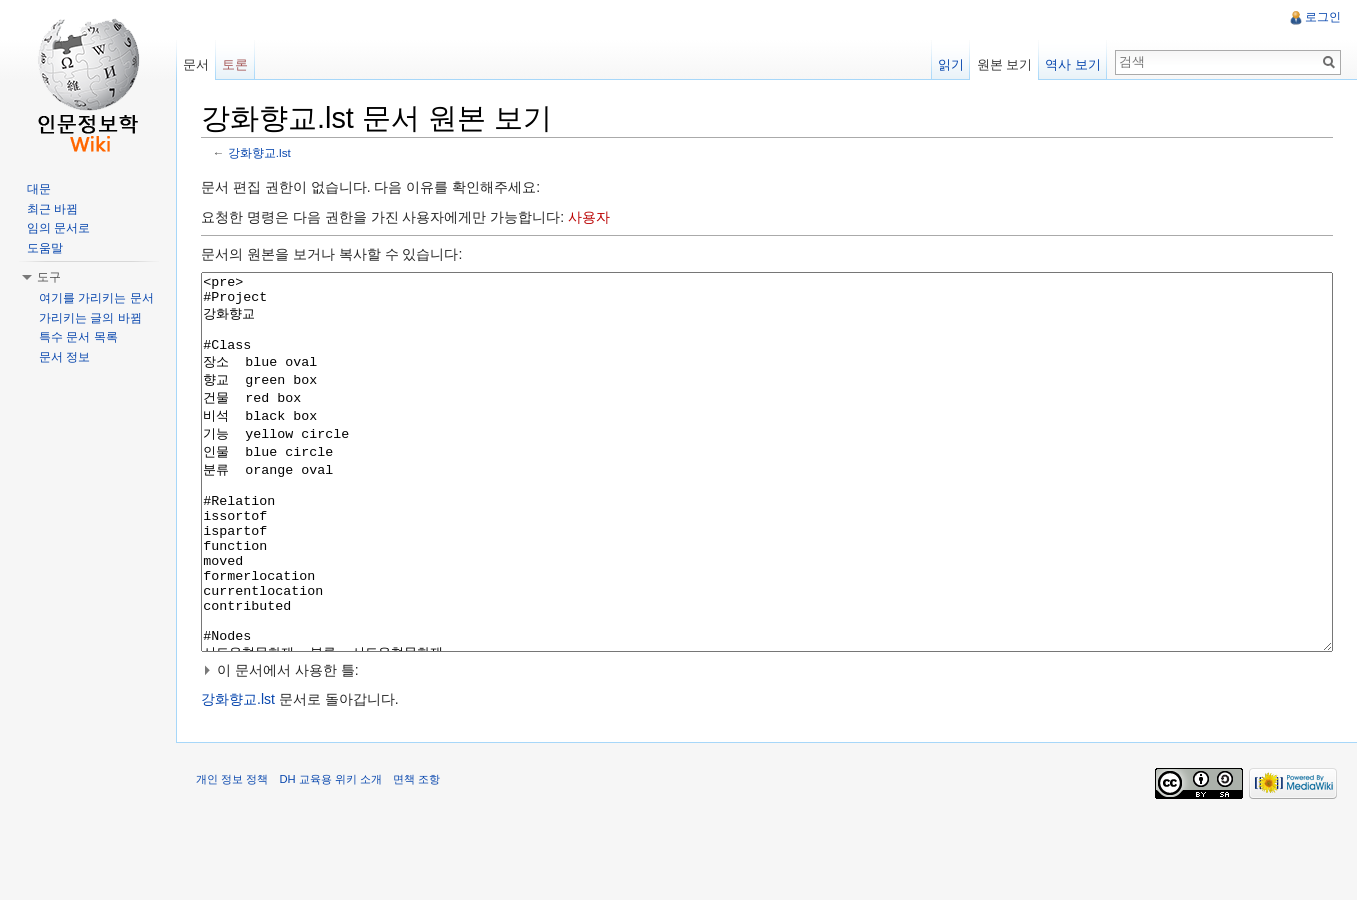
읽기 (951, 64)
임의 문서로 (58, 228)
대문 (39, 189)
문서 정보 (64, 357)
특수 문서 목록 (78, 337)
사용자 (589, 217)
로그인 (1323, 17)
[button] (767, 745)
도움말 (45, 248)
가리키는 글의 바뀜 (90, 318)
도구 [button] (49, 277)
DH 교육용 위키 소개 (330, 854)
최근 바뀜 (52, 209)
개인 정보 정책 (232, 854)
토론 (235, 64)
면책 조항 (416, 854)
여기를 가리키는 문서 (96, 298)
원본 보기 (1005, 64)
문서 (196, 64)
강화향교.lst (259, 152)
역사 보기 (1073, 64)
